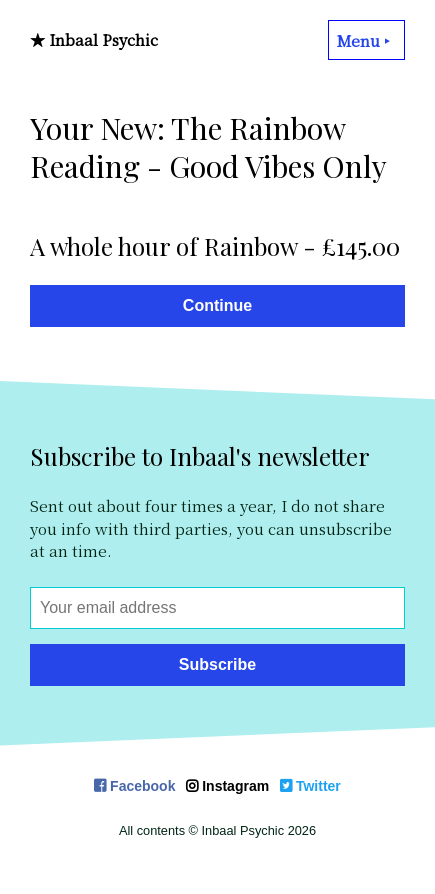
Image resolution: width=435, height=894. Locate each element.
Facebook (134, 786)
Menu (366, 40)
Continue (217, 305)
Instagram (227, 786)
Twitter (310, 786)
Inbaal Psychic (103, 39)
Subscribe (217, 664)
